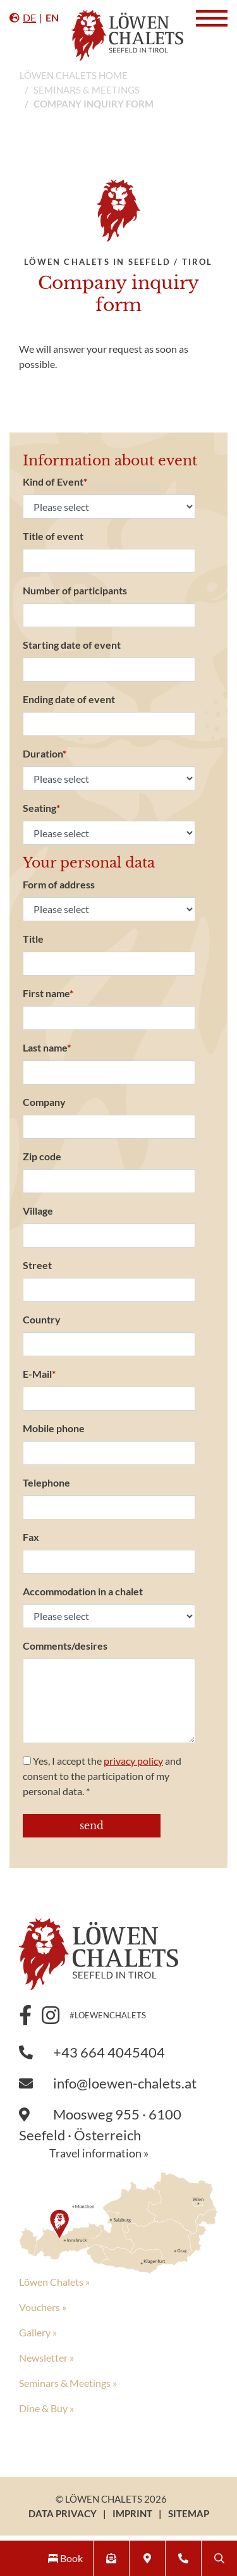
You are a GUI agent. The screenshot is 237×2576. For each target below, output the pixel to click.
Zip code (42, 1156)
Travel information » (99, 2153)
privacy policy (133, 1761)
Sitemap (188, 2513)
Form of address (59, 884)
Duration (44, 753)
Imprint (132, 2513)
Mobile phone (54, 1428)
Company (44, 1102)
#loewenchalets (108, 2015)
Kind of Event (55, 481)
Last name (47, 1047)
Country (42, 1319)
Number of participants (75, 590)
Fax (31, 1537)
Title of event (53, 536)
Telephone (46, 1482)
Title (33, 939)
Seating (41, 808)
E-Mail (39, 1374)
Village (38, 1211)
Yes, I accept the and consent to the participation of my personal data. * (102, 1776)
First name (48, 993)
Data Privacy (62, 2513)
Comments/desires (65, 1646)
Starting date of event (72, 645)
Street (37, 1265)
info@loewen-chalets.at (108, 2083)
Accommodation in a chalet (83, 1591)
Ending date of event (69, 699)
